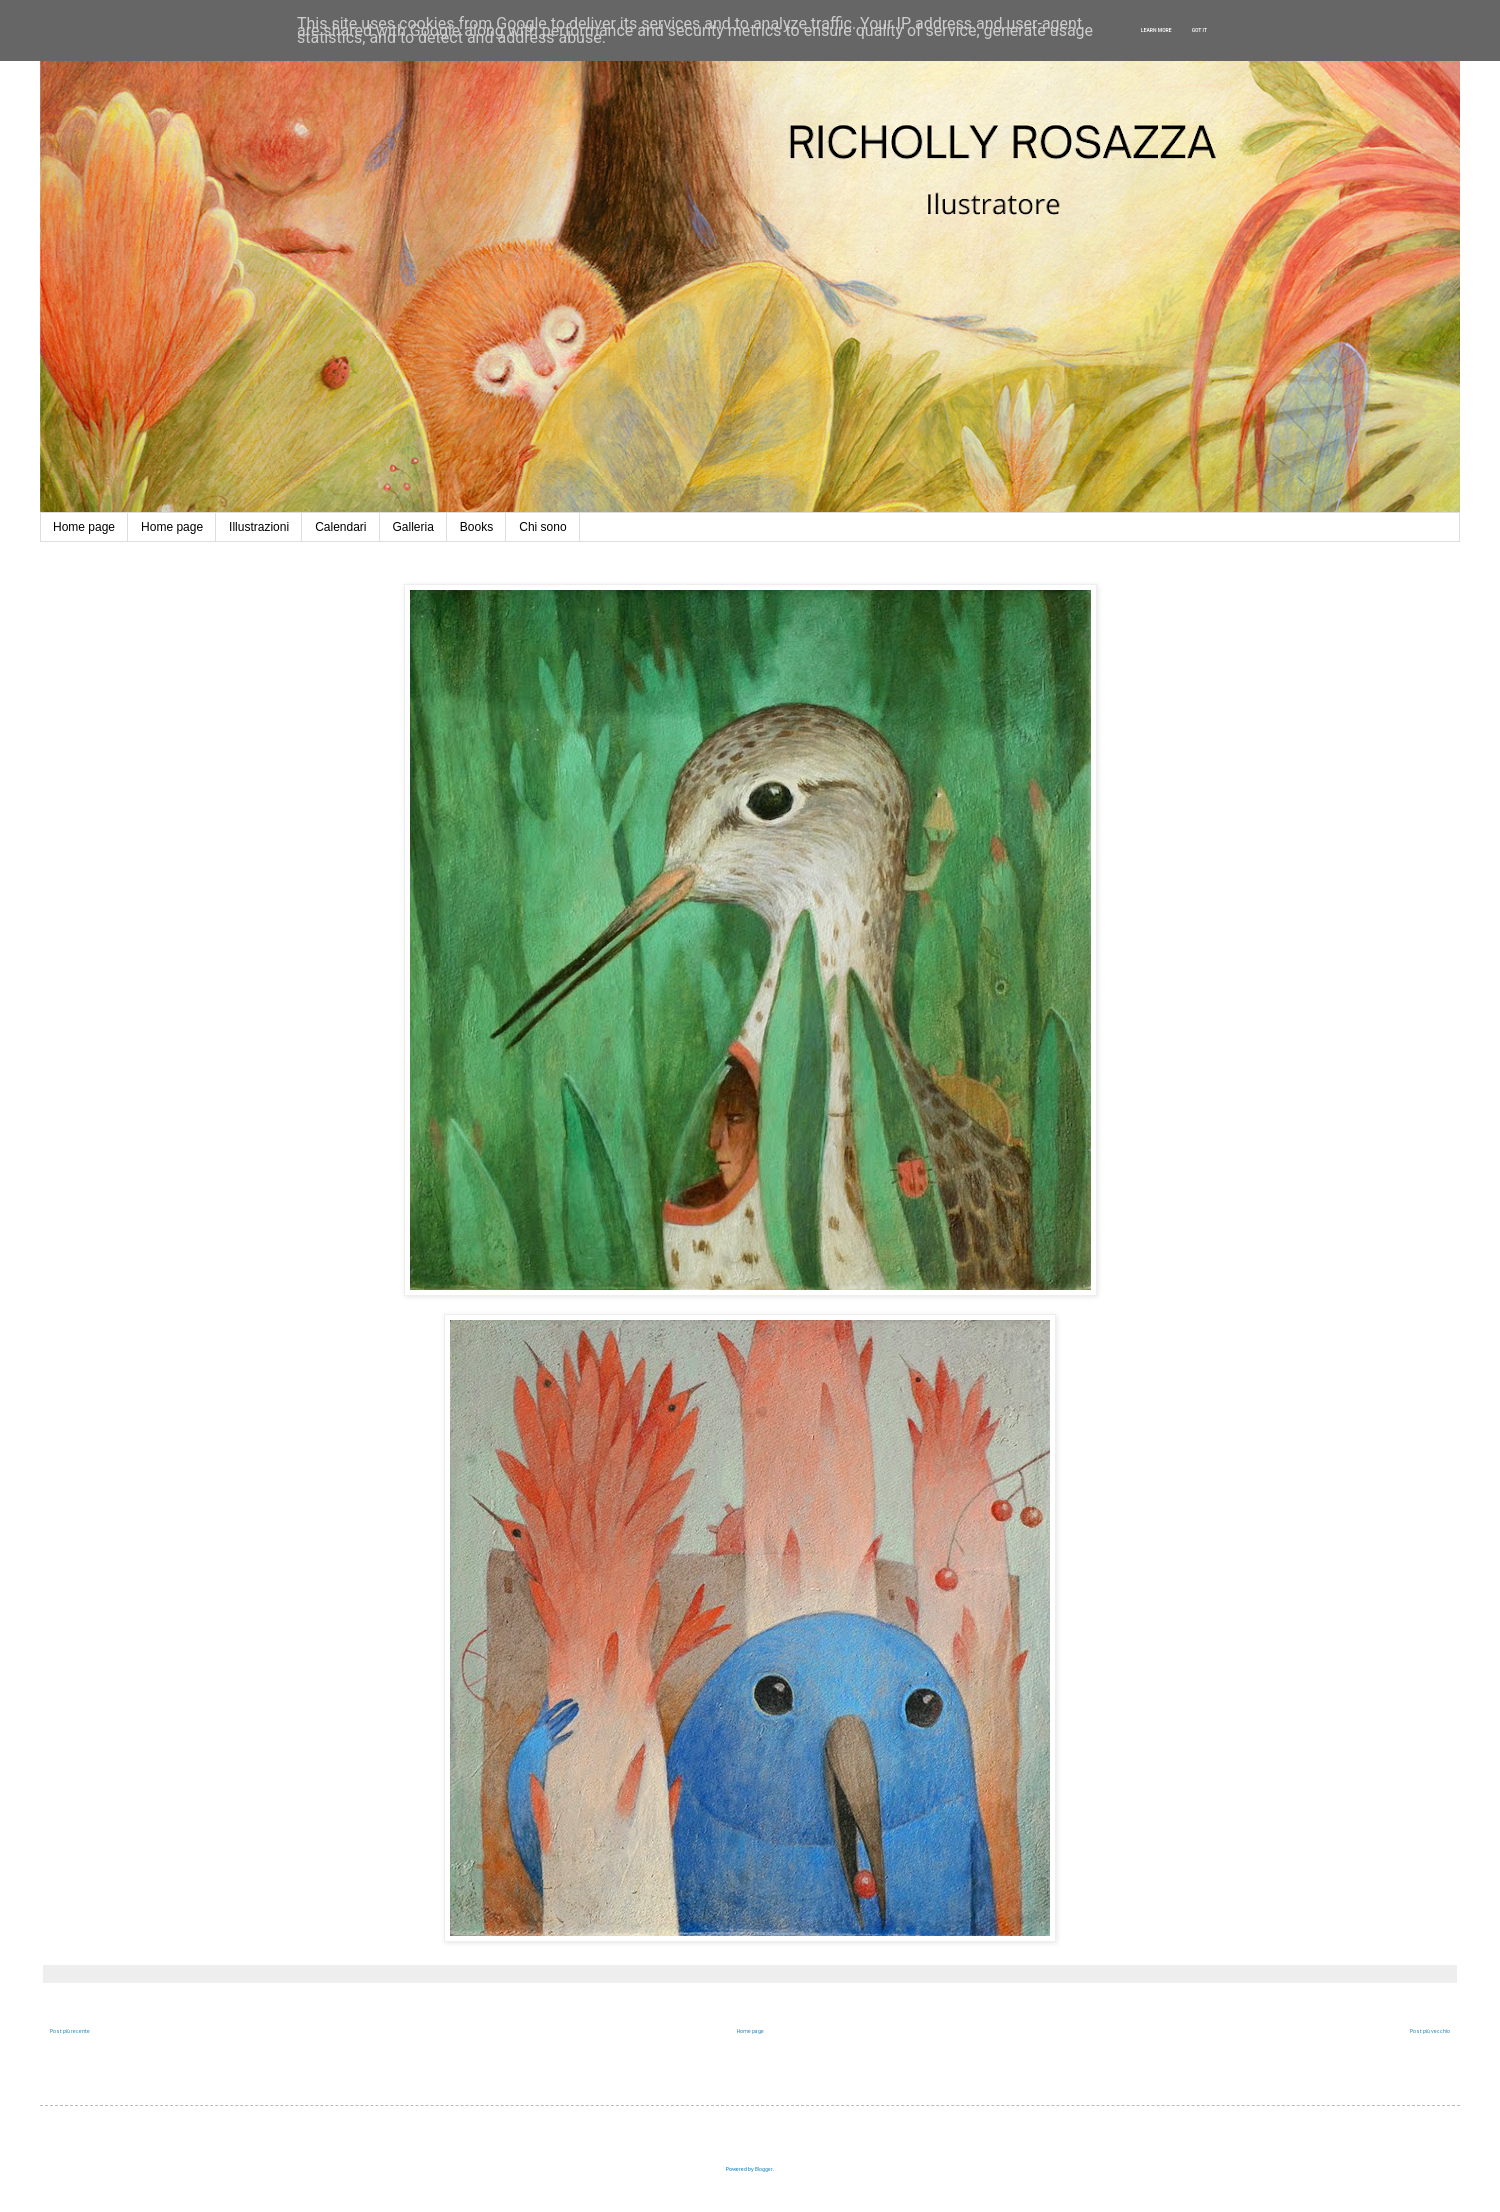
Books (476, 527)
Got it (1199, 30)
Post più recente (70, 2031)
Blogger (764, 2169)
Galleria (413, 527)
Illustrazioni (259, 527)
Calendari (340, 527)
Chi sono (542, 527)
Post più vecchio (1430, 2031)
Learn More (1156, 30)
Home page (84, 527)
